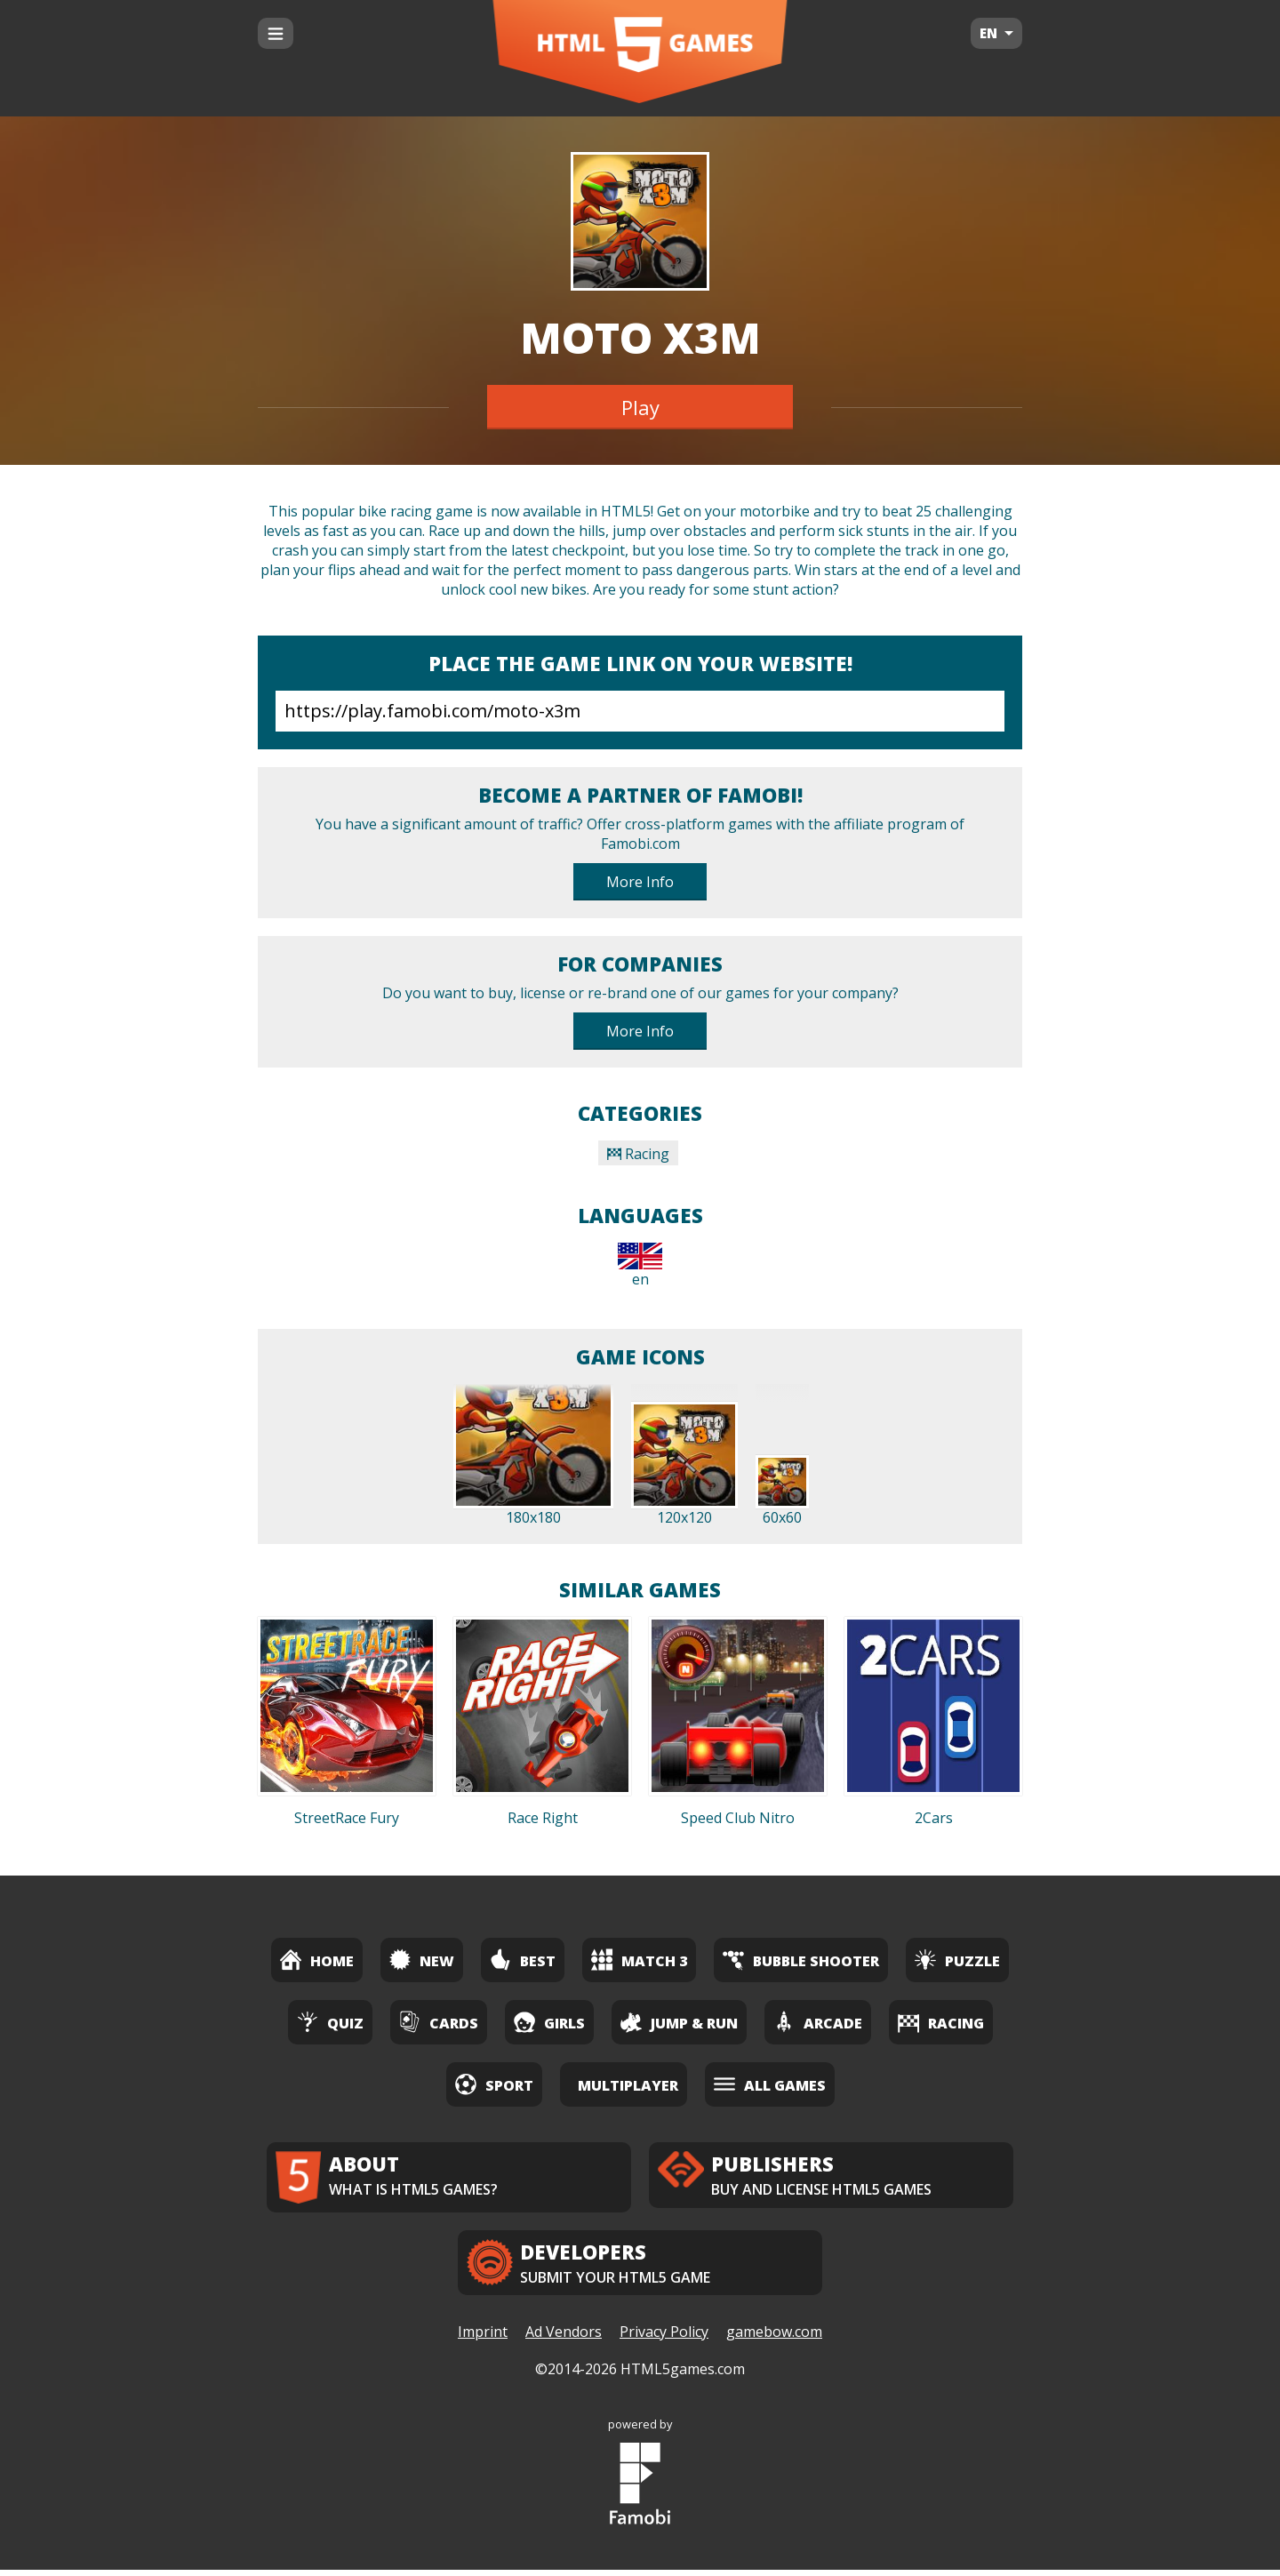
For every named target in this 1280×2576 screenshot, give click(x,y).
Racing (638, 1154)
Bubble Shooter (801, 1959)
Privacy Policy (664, 2338)
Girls (549, 2022)
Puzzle (957, 1959)
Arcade (817, 2022)
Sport (494, 2084)
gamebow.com (774, 2338)
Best (523, 1959)
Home (317, 1959)
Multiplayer (628, 2085)
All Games (770, 2084)
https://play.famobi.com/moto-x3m (640, 711)
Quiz (330, 2022)
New (421, 1959)
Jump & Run (679, 2022)
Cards (438, 2022)
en (640, 1266)
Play (640, 407)
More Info (640, 882)
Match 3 (639, 1959)
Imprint (483, 2338)
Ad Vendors (563, 2338)
